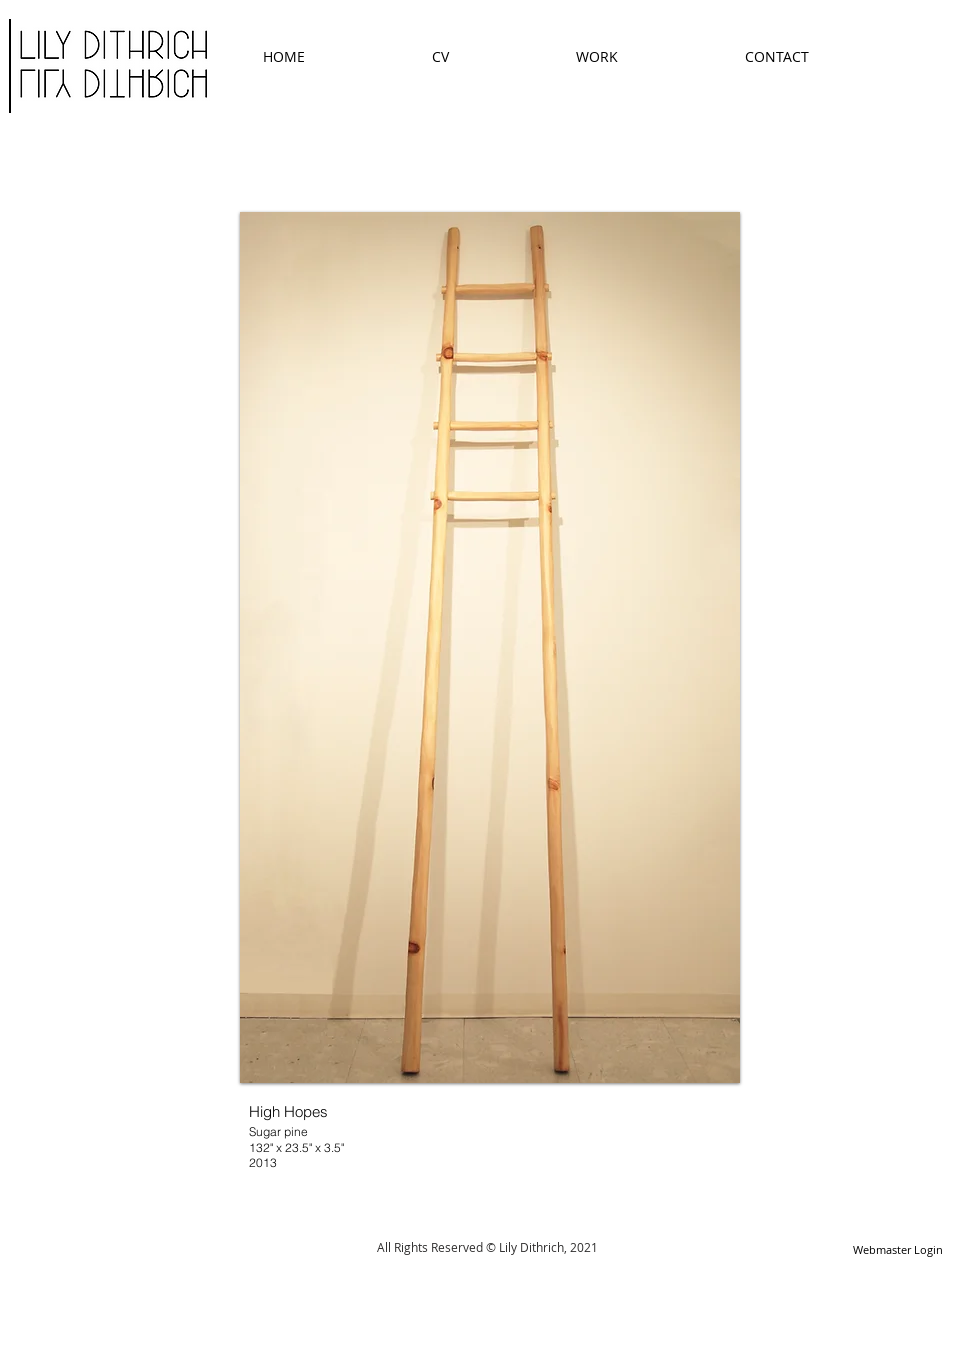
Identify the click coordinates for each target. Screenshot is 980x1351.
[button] (490, 647)
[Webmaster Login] (897, 1250)
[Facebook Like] (471, 1296)
